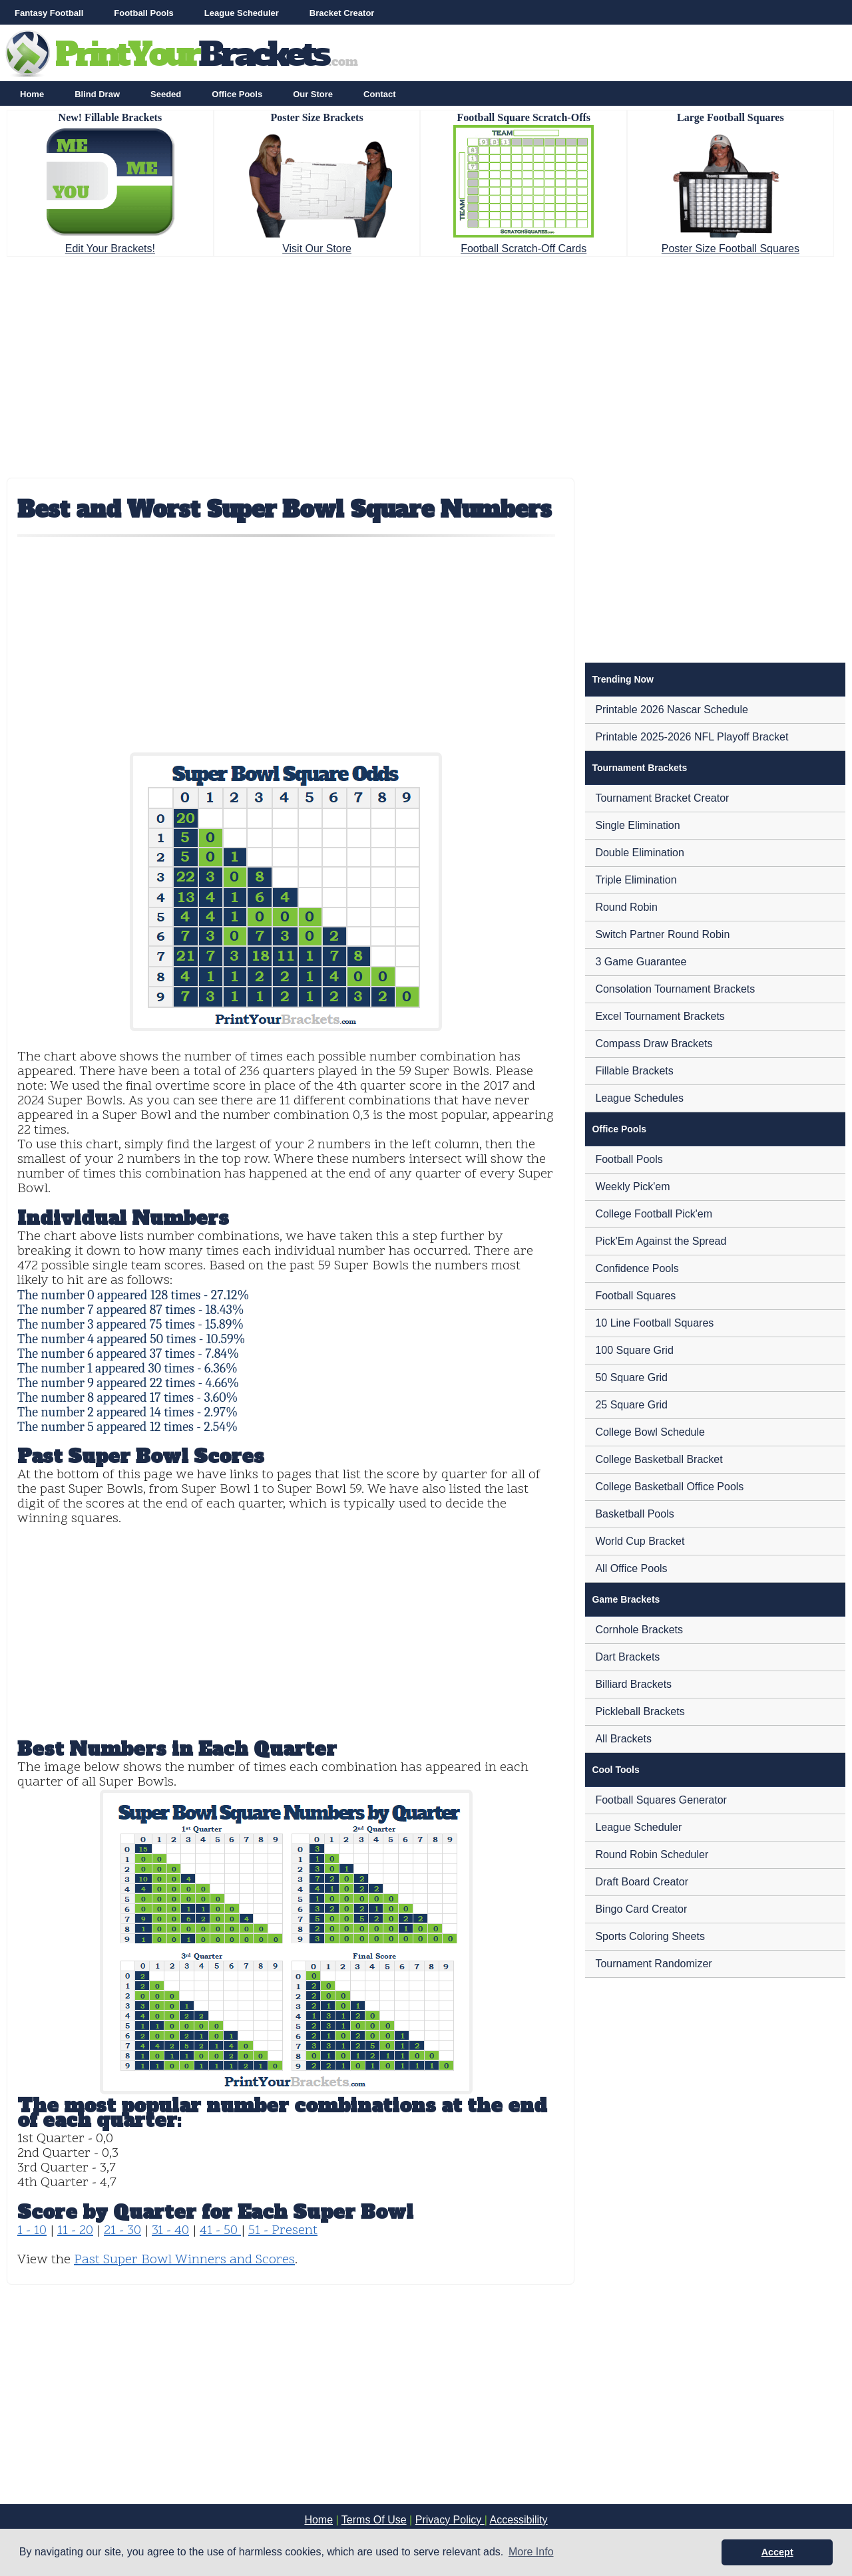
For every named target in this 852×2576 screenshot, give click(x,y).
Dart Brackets (627, 1657)
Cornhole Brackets (639, 1629)
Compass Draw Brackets (653, 1043)
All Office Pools (631, 1568)
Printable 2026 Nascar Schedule (671, 709)
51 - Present (283, 2230)
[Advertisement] (426, 363)
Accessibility (518, 2519)
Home (32, 94)
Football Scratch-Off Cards (523, 248)
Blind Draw (97, 94)
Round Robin (626, 907)
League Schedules (639, 1098)
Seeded (165, 94)
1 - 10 (32, 2230)
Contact (379, 94)
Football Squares (635, 1295)
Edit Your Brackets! (110, 248)
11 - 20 (75, 2230)
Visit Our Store (316, 248)
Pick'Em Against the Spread (660, 1241)
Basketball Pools (634, 1514)
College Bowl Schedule (650, 1432)
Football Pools (144, 13)
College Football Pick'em (653, 1213)
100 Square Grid (634, 1350)
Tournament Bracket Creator (662, 798)
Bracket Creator (342, 13)
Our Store (313, 94)
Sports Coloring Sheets (650, 1936)
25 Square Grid (631, 1404)
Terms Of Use (374, 2519)
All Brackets (623, 1738)
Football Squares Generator (660, 1800)
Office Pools (237, 94)
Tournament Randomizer (653, 1963)
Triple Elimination (635, 880)
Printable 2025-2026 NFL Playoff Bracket (691, 736)
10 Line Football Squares (654, 1323)
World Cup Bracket (639, 1541)
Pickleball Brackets (639, 1711)
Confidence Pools (636, 1268)
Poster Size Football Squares (730, 248)
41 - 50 (220, 2230)
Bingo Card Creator (641, 1909)
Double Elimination (639, 852)
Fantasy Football (49, 13)
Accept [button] (777, 2552)
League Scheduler (241, 13)
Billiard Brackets (633, 1684)
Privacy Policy (450, 2519)
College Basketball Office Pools (669, 1486)
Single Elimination (637, 825)
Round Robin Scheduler (651, 1854)
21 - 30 (122, 2230)
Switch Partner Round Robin (662, 934)
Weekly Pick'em (632, 1186)
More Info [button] (531, 2551)
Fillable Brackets (634, 1070)
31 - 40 (170, 2230)
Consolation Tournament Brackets (675, 989)
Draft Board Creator (641, 1881)
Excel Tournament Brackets (659, 1016)
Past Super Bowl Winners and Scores (184, 2260)
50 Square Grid (631, 1377)
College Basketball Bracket (658, 1459)
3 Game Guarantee (640, 961)
